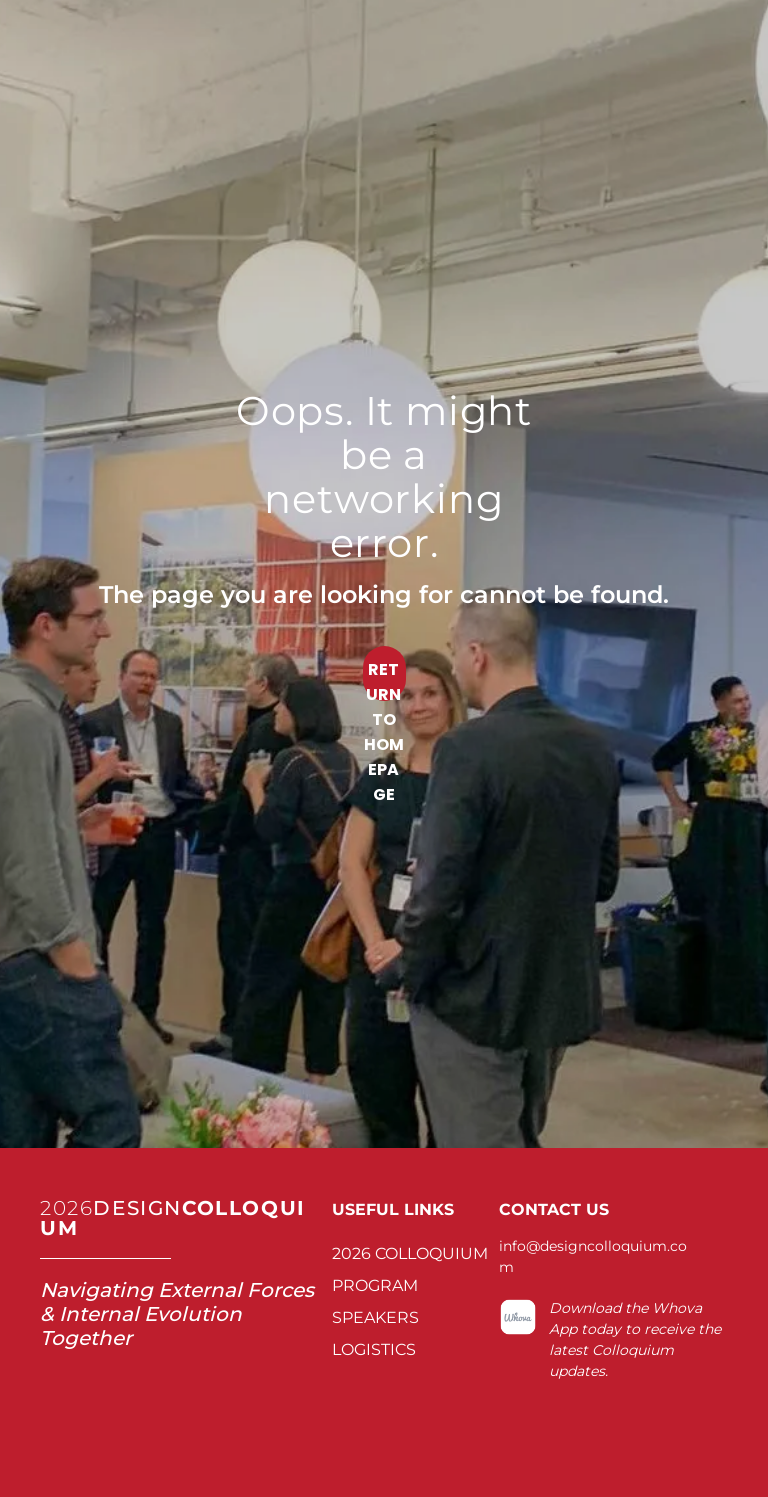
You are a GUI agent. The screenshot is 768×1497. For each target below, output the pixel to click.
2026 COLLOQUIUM (410, 1253)
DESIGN (137, 1208)
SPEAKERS (375, 1317)
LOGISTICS (374, 1349)
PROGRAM (375, 1285)
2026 (66, 1208)
